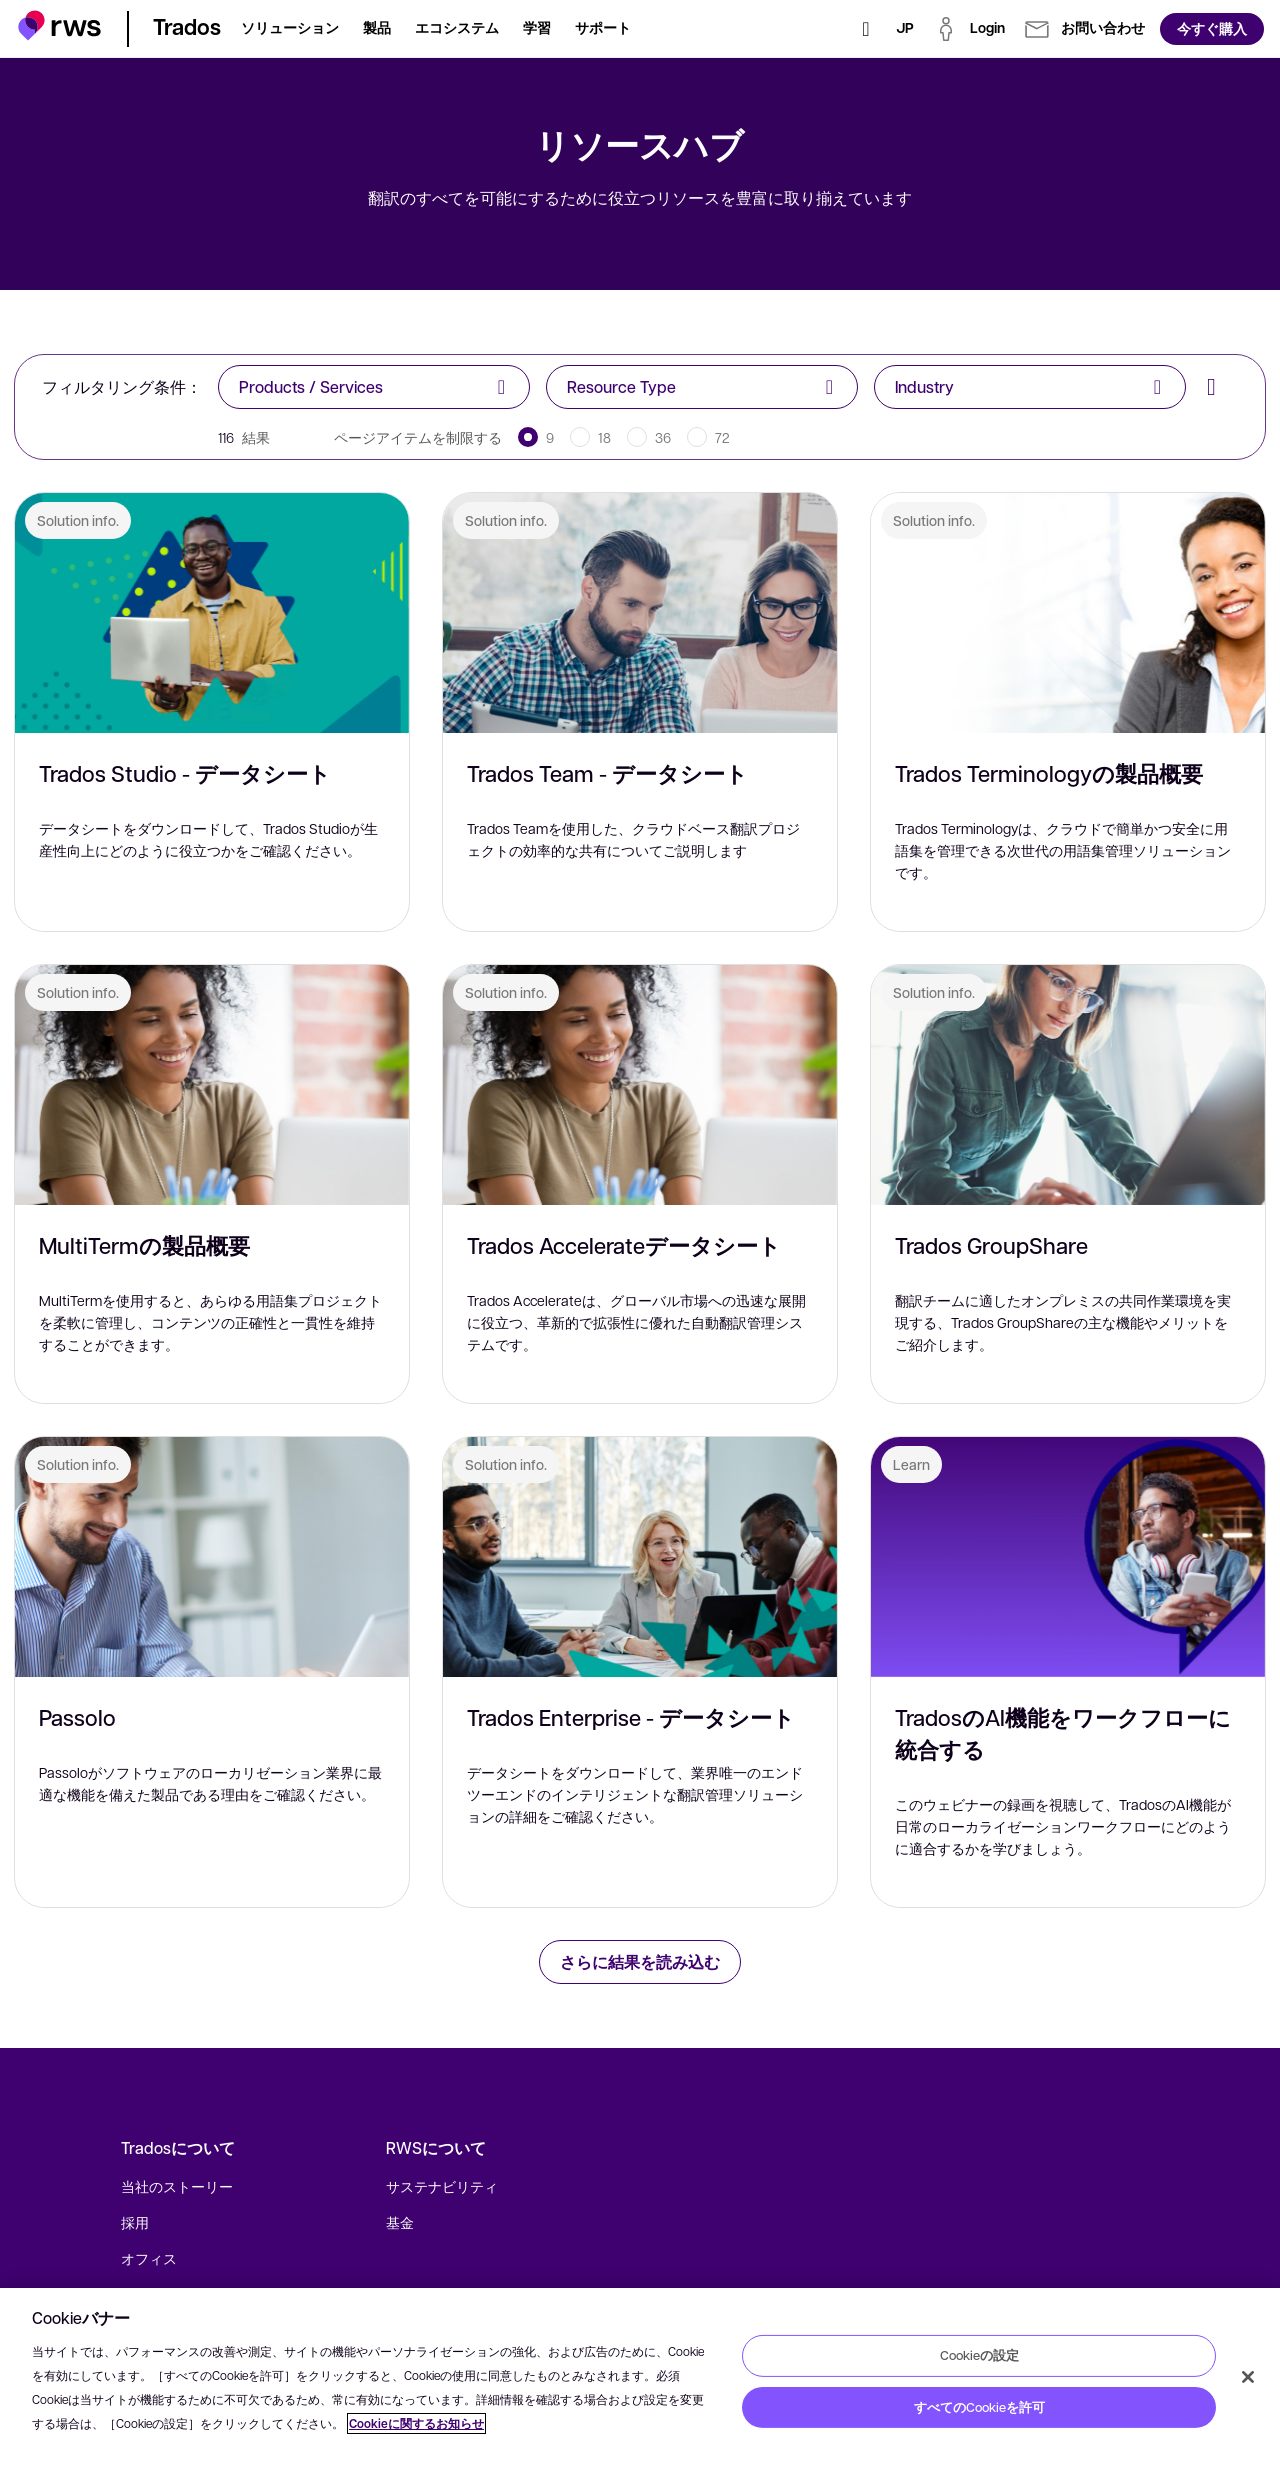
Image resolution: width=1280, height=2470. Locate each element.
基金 (400, 2222)
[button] (59, 25)
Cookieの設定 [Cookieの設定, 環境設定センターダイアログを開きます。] (979, 2355)
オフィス (149, 2258)
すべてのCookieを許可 (979, 2407)
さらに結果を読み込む (640, 1961)
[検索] (866, 29)
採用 (135, 2222)
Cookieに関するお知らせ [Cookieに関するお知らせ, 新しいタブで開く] (416, 2423)
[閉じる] (1248, 2377)
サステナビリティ (442, 2186)
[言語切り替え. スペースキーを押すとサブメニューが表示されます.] (905, 29)
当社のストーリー (177, 2186)
